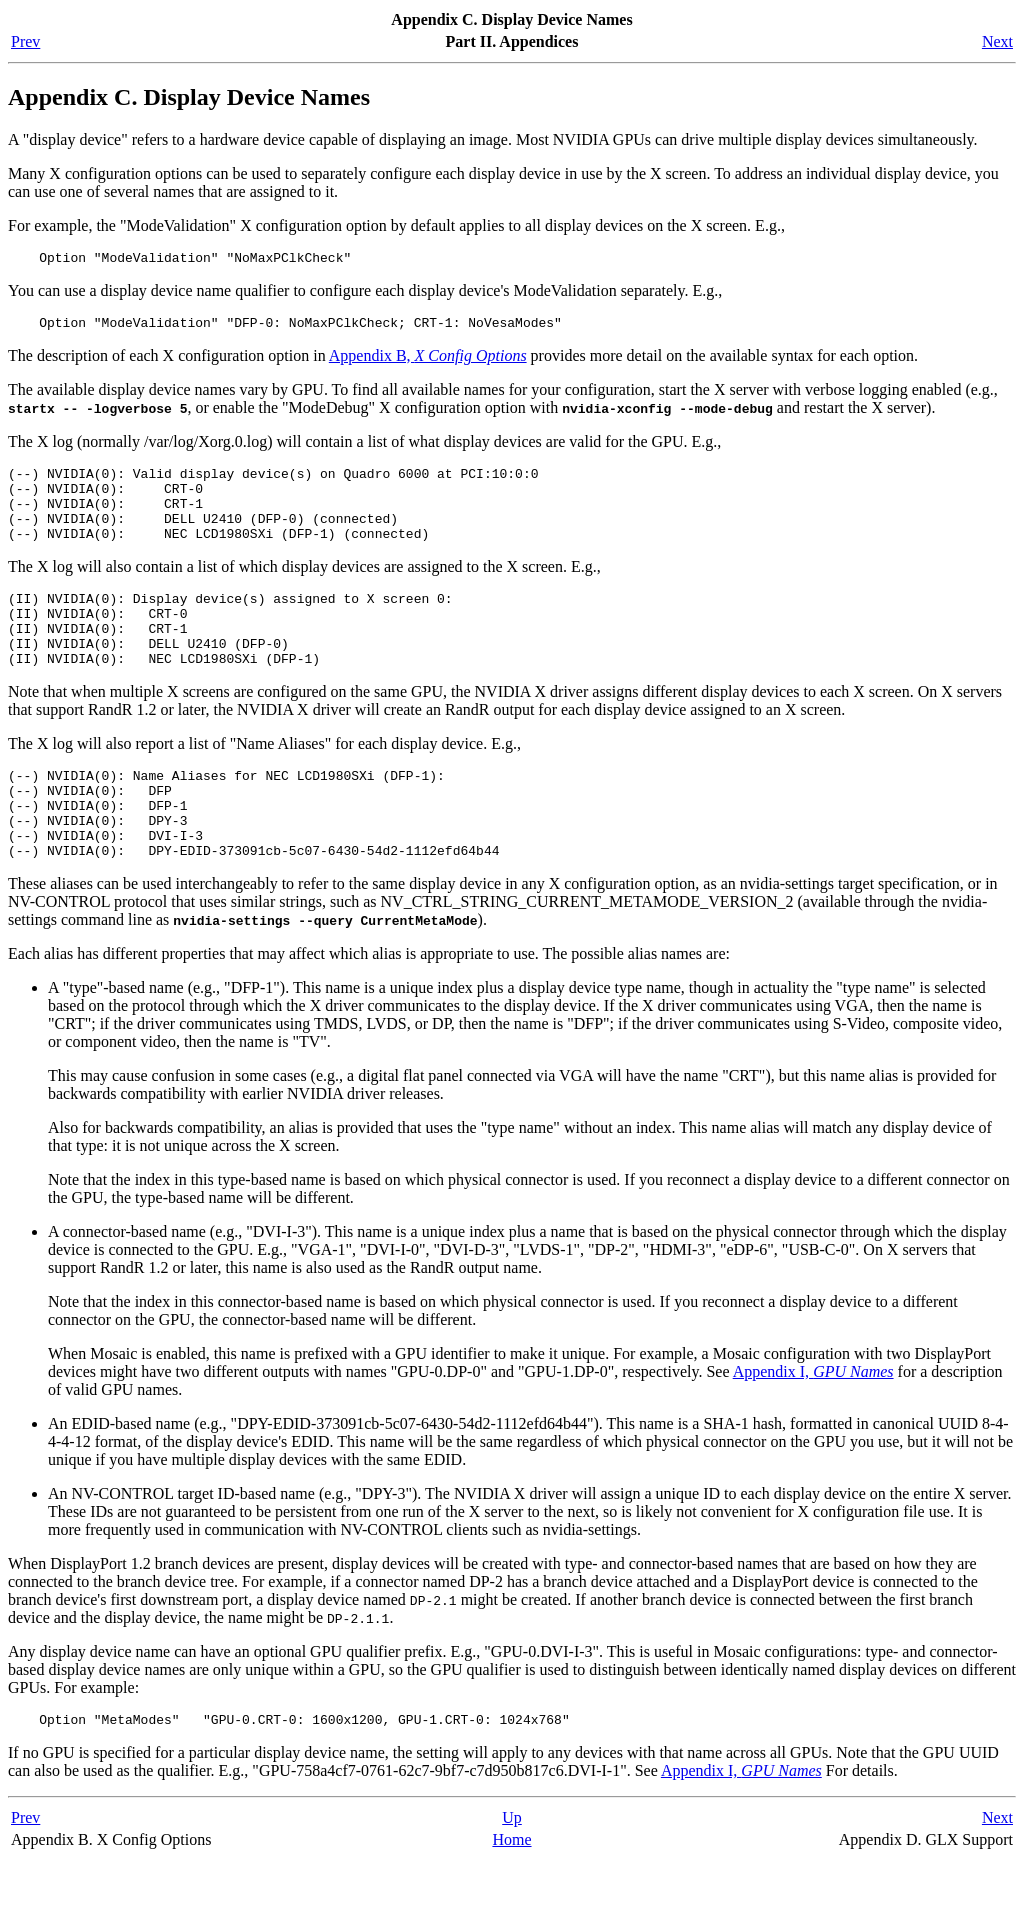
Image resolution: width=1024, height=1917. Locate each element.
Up (512, 1874)
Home (511, 1896)
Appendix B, (428, 361)
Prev (25, 41)
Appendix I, (813, 1425)
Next (997, 41)
